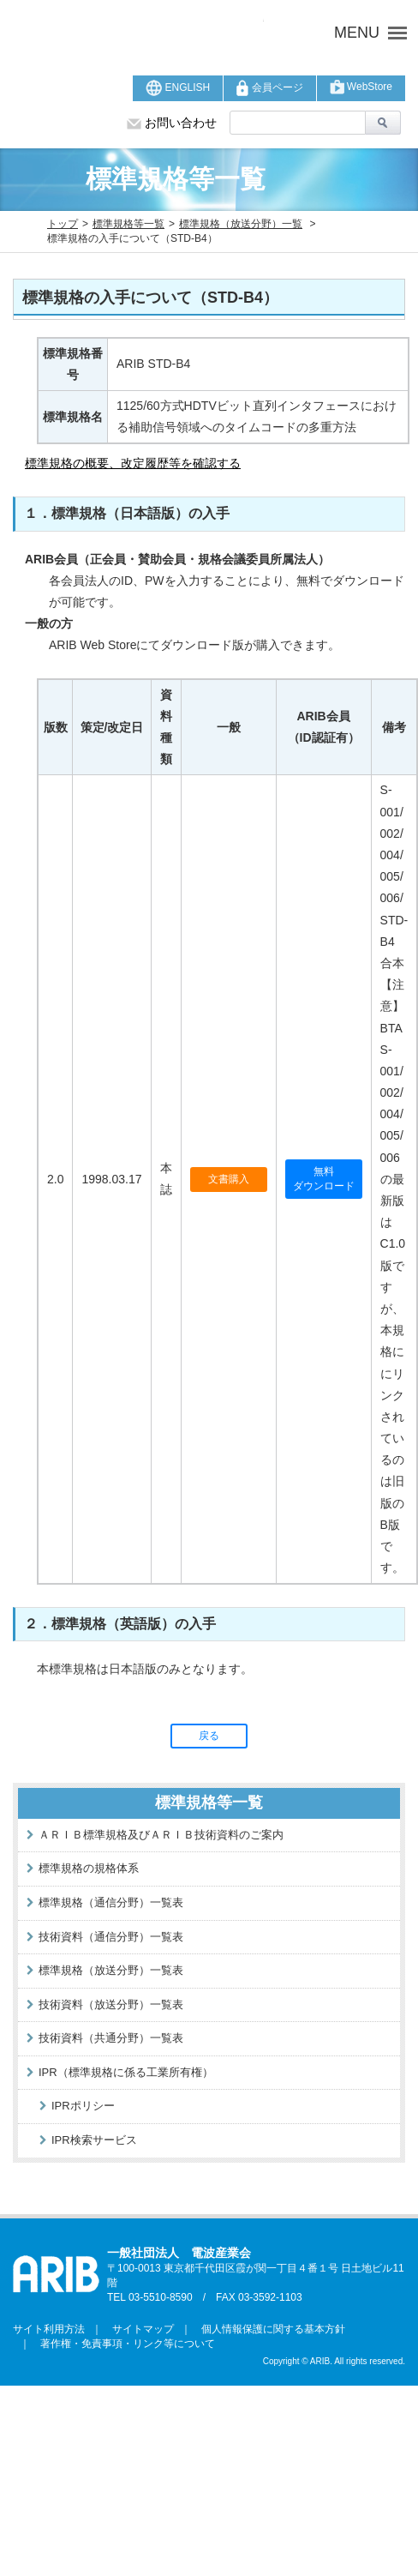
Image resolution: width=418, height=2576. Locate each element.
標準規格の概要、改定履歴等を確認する (133, 463)
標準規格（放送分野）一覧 (240, 224)
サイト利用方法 (49, 2329)
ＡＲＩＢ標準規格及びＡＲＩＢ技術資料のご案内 (161, 1834)
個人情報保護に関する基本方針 (268, 2329)
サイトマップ (138, 2329)
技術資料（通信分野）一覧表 (111, 1936)
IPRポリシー (83, 2105)
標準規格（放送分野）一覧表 (111, 1970)
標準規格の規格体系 (89, 1868)
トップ (62, 224)
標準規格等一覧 (128, 224)
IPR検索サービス (94, 2140)
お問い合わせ (172, 122)
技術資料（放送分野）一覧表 (111, 2004)
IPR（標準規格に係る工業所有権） (126, 2072)
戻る (209, 1736)
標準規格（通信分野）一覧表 (111, 1902)
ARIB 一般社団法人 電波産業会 (138, 32)
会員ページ (269, 88)
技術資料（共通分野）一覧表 (111, 2037)
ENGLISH (178, 88)
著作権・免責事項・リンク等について (122, 2344)
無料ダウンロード (324, 1178)
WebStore (361, 87)
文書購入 (228, 1179)
